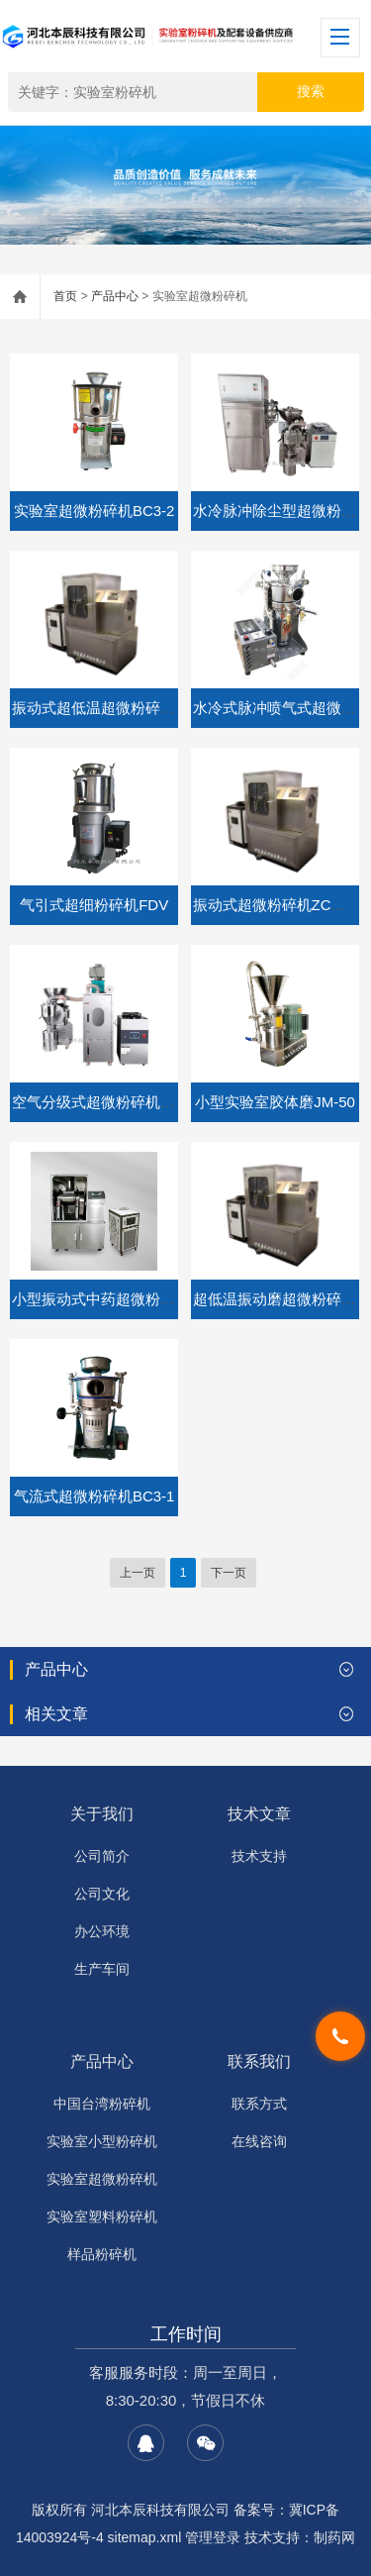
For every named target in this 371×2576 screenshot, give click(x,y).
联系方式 (259, 2104)
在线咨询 (259, 2141)
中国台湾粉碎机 (101, 2104)
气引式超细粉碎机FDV (94, 904)
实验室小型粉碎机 (101, 2141)
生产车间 (102, 1969)
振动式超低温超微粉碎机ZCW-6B (122, 707)
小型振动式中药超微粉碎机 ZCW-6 (126, 1298)
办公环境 (102, 1931)
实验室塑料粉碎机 (101, 2216)
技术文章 (259, 1813)
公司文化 (102, 1894)
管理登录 (212, 2537)
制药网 (334, 2537)
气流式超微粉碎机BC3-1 (94, 1496)
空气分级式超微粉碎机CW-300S (118, 1101)
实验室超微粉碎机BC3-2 (94, 510)
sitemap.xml (145, 2537)
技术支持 (259, 1856)
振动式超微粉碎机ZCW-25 (280, 904)
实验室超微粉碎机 (101, 2179)
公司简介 (102, 1856)
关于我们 (102, 1813)
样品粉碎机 (102, 2254)
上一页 (137, 1573)
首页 (65, 296)
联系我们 (259, 2061)
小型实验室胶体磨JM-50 (275, 1101)
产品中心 (115, 296)
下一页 (228, 1573)
